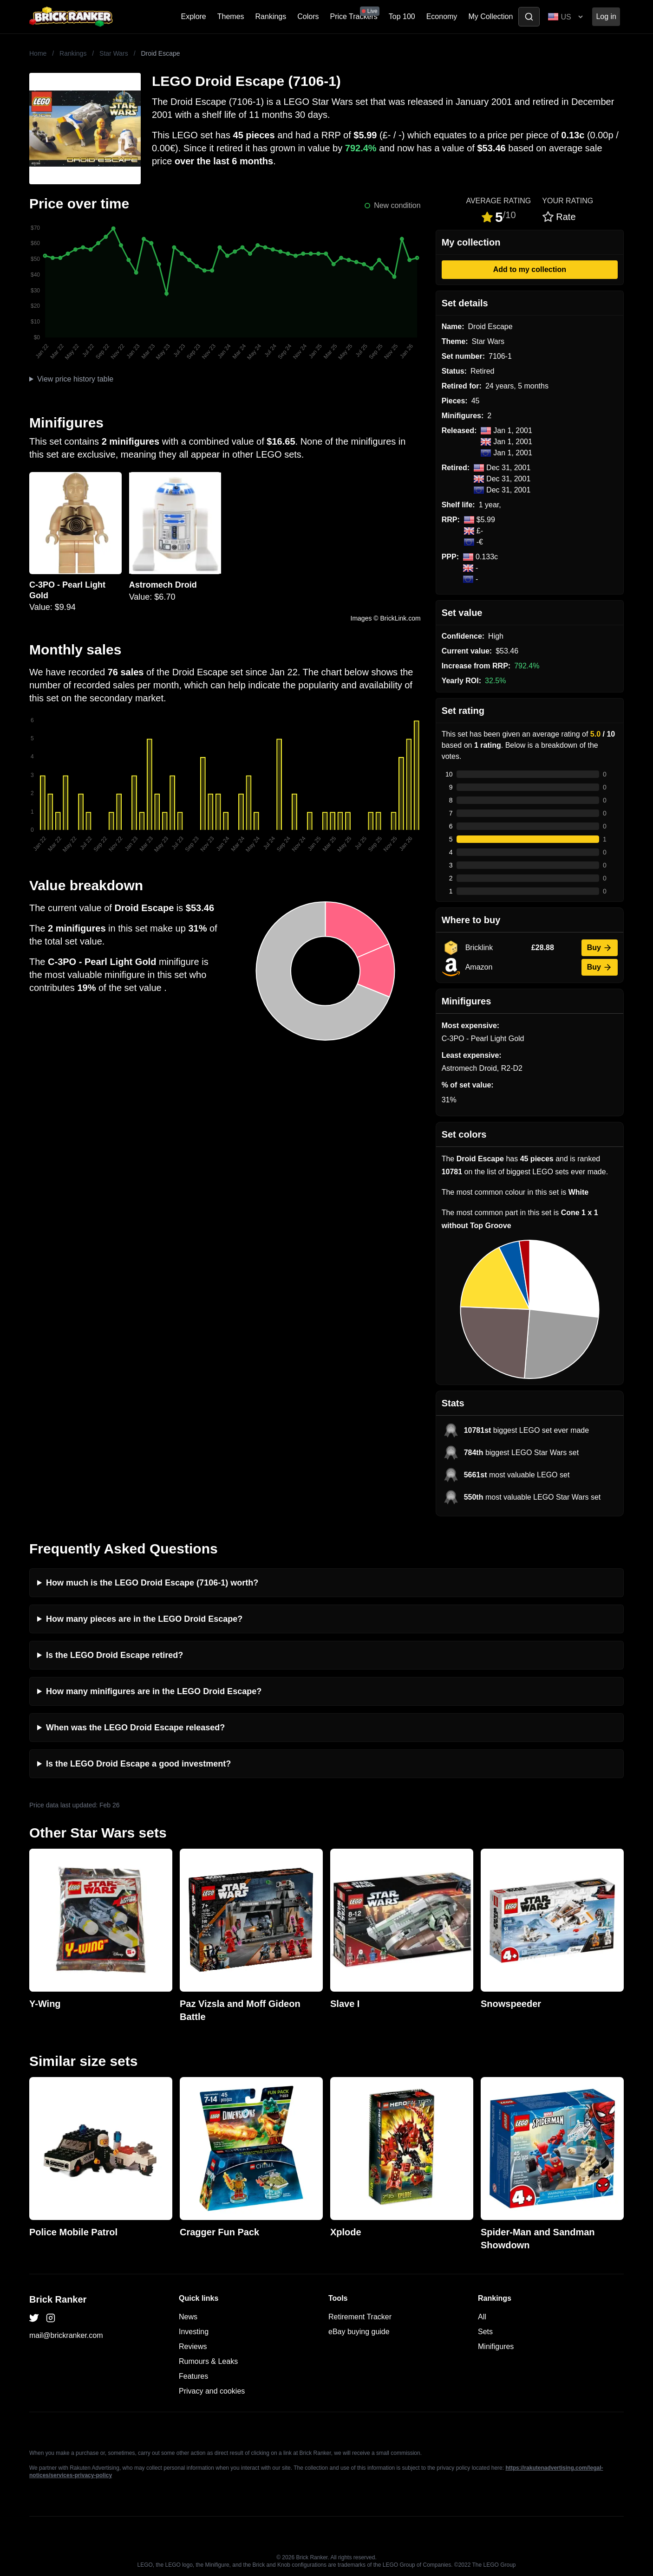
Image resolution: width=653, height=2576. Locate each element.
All (482, 2317)
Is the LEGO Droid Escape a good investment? (138, 1763)
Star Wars (113, 53)
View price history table (75, 379)
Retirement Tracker (360, 2317)
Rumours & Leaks (208, 2361)
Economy (441, 16)
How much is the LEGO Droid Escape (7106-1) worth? (152, 1582)
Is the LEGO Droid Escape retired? (114, 1655)
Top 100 (402, 16)
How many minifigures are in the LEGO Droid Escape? (153, 1691)
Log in (606, 16)
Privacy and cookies (212, 2391)
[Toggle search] (529, 16)
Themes (230, 16)
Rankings (271, 16)
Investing (194, 2332)
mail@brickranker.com (66, 2335)
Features (193, 2376)
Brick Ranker (57, 2299)
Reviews (193, 2346)
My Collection (490, 16)
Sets (485, 2332)
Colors (308, 16)
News (188, 2317)
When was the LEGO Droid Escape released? (135, 1727)
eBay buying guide (359, 2332)
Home (37, 53)
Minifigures (496, 2346)
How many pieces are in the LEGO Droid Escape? (144, 1619)
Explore (193, 16)
